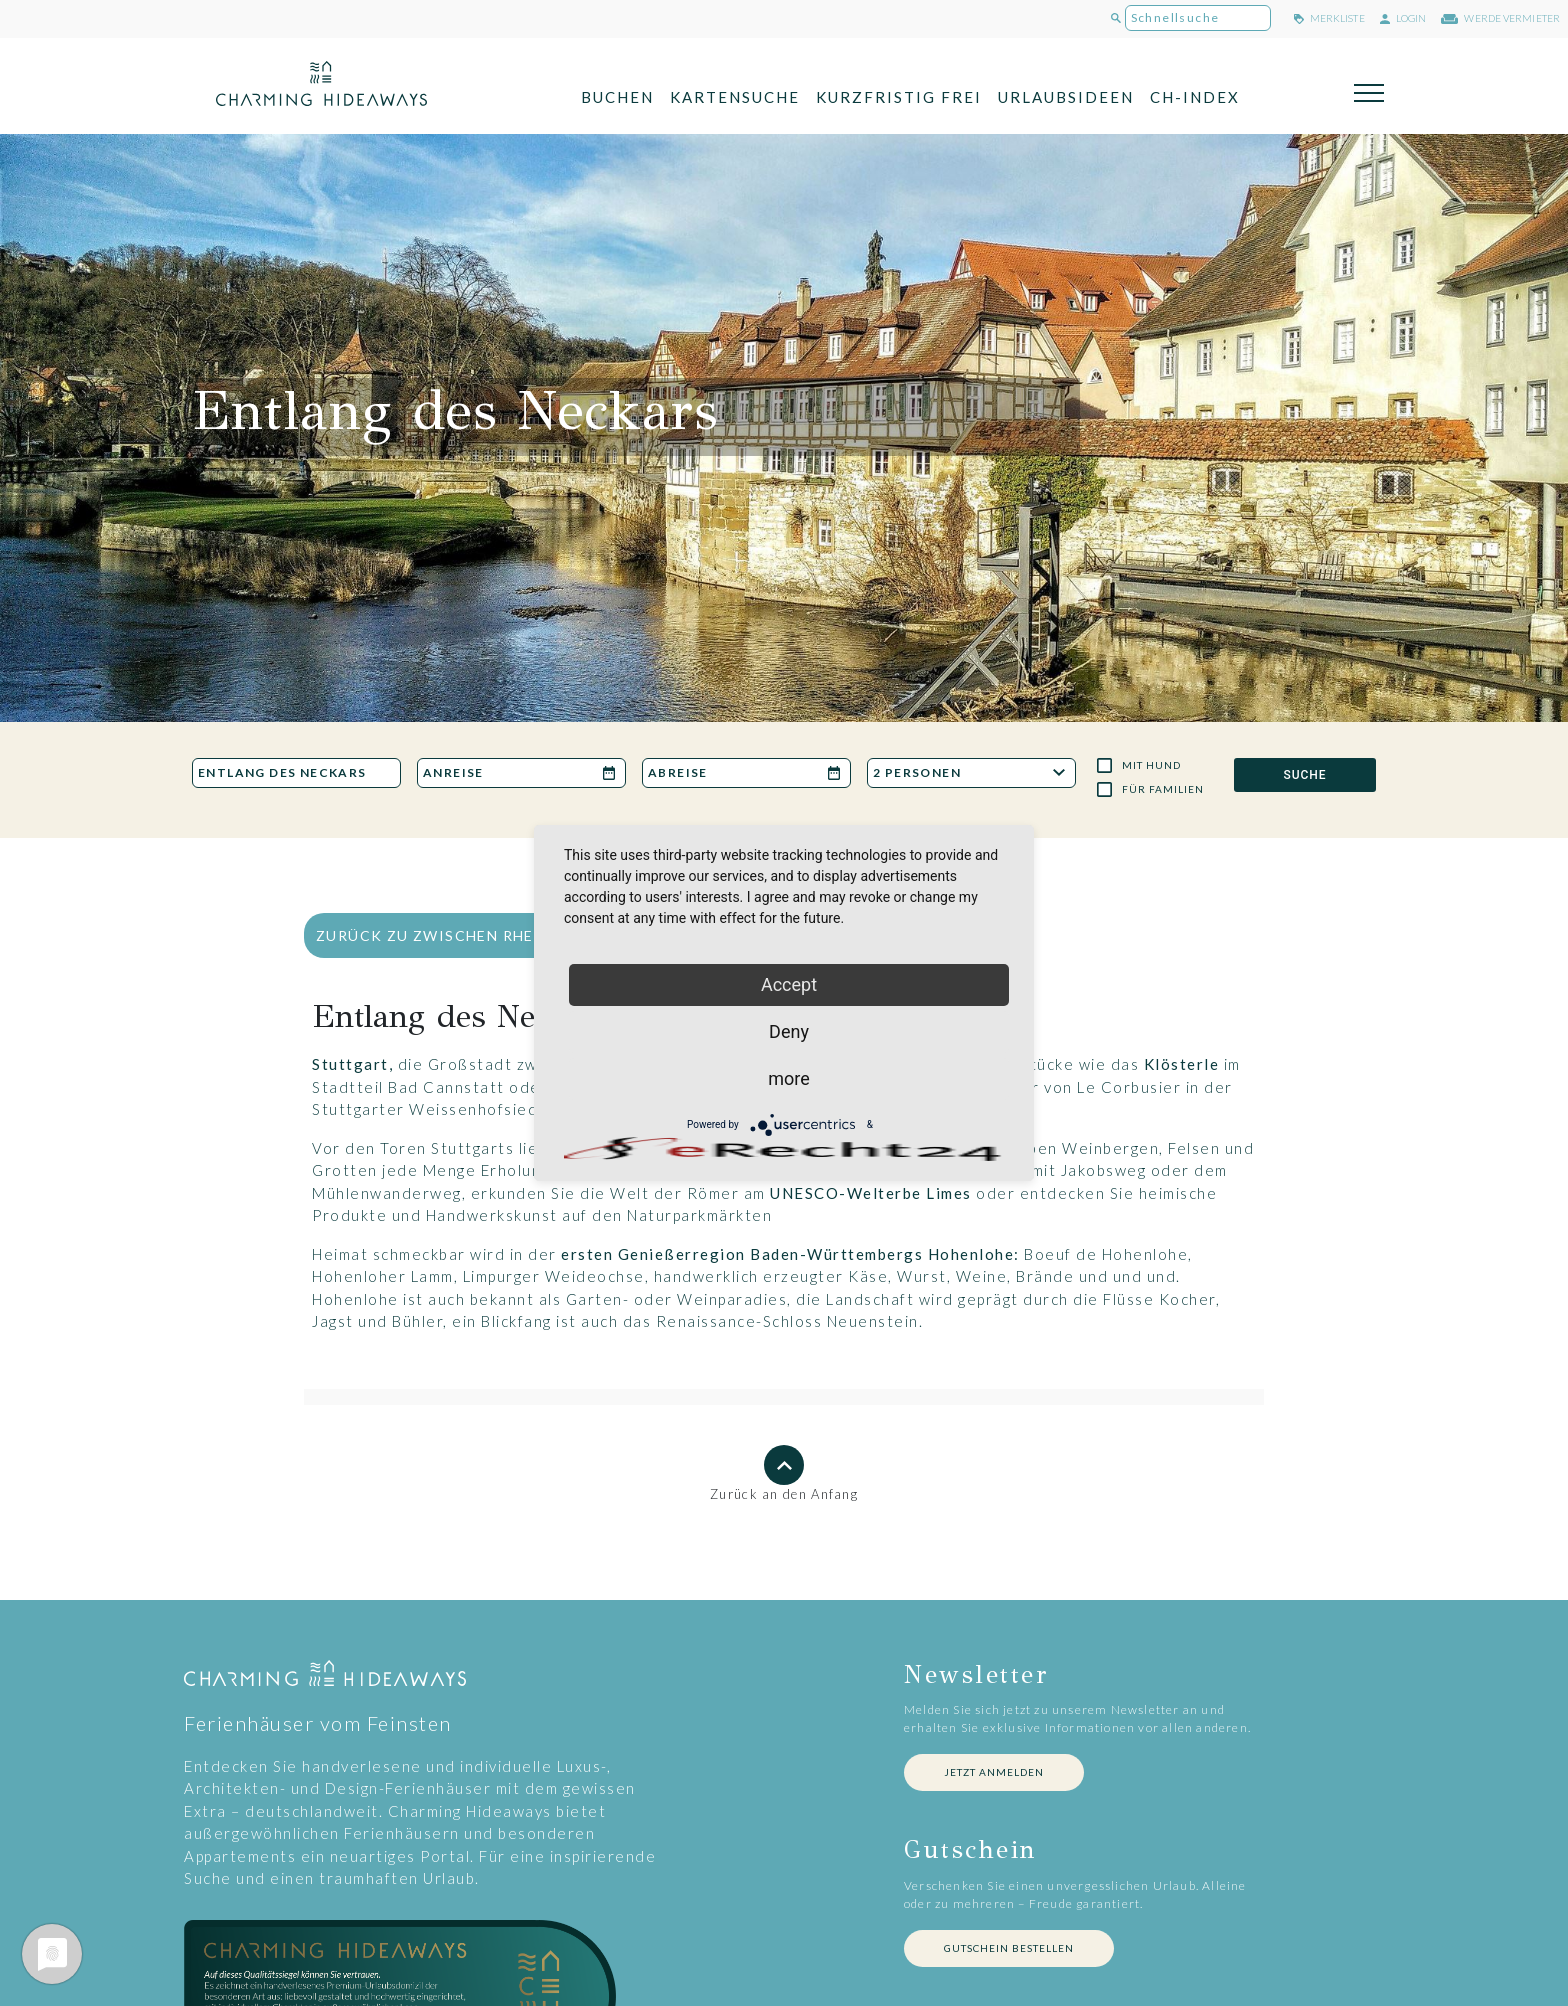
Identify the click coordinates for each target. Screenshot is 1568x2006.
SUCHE (1304, 775)
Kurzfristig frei (899, 97)
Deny (789, 1031)
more (789, 1078)
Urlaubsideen (1066, 97)
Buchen (617, 97)
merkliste (1329, 18)
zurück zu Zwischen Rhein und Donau (485, 935)
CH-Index (1195, 97)
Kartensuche (735, 97)
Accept (789, 984)
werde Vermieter (1500, 18)
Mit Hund (1151, 765)
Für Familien (1163, 789)
